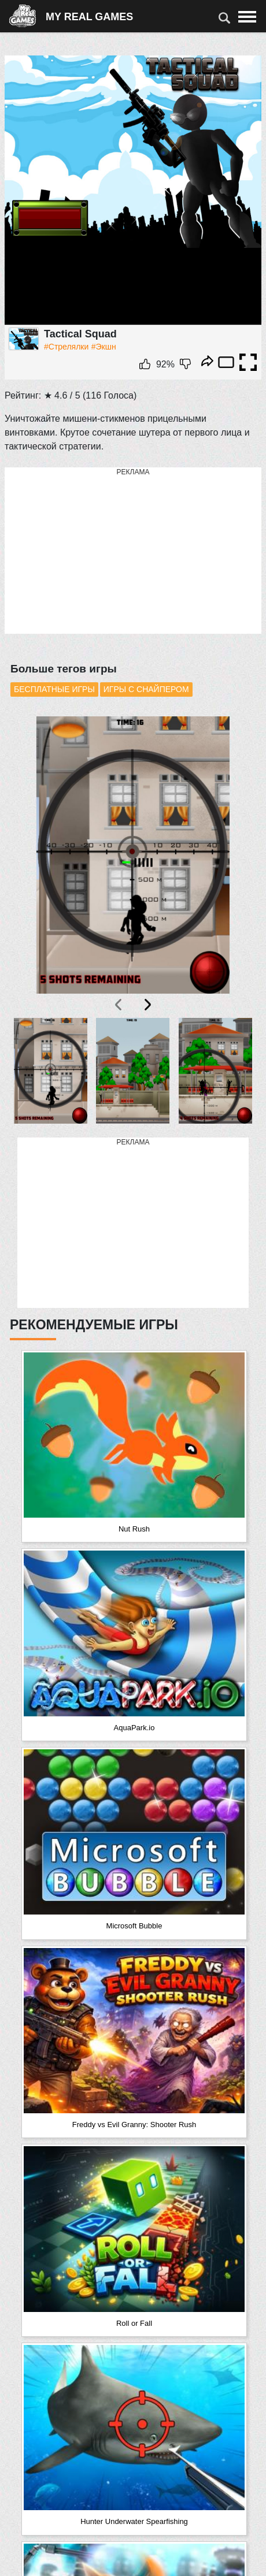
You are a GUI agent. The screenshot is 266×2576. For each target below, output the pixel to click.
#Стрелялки (66, 346)
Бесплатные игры (54, 689)
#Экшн (103, 346)
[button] (50, 1071)
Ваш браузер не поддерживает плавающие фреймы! (133, 190)
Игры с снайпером (146, 689)
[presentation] (119, 1005)
